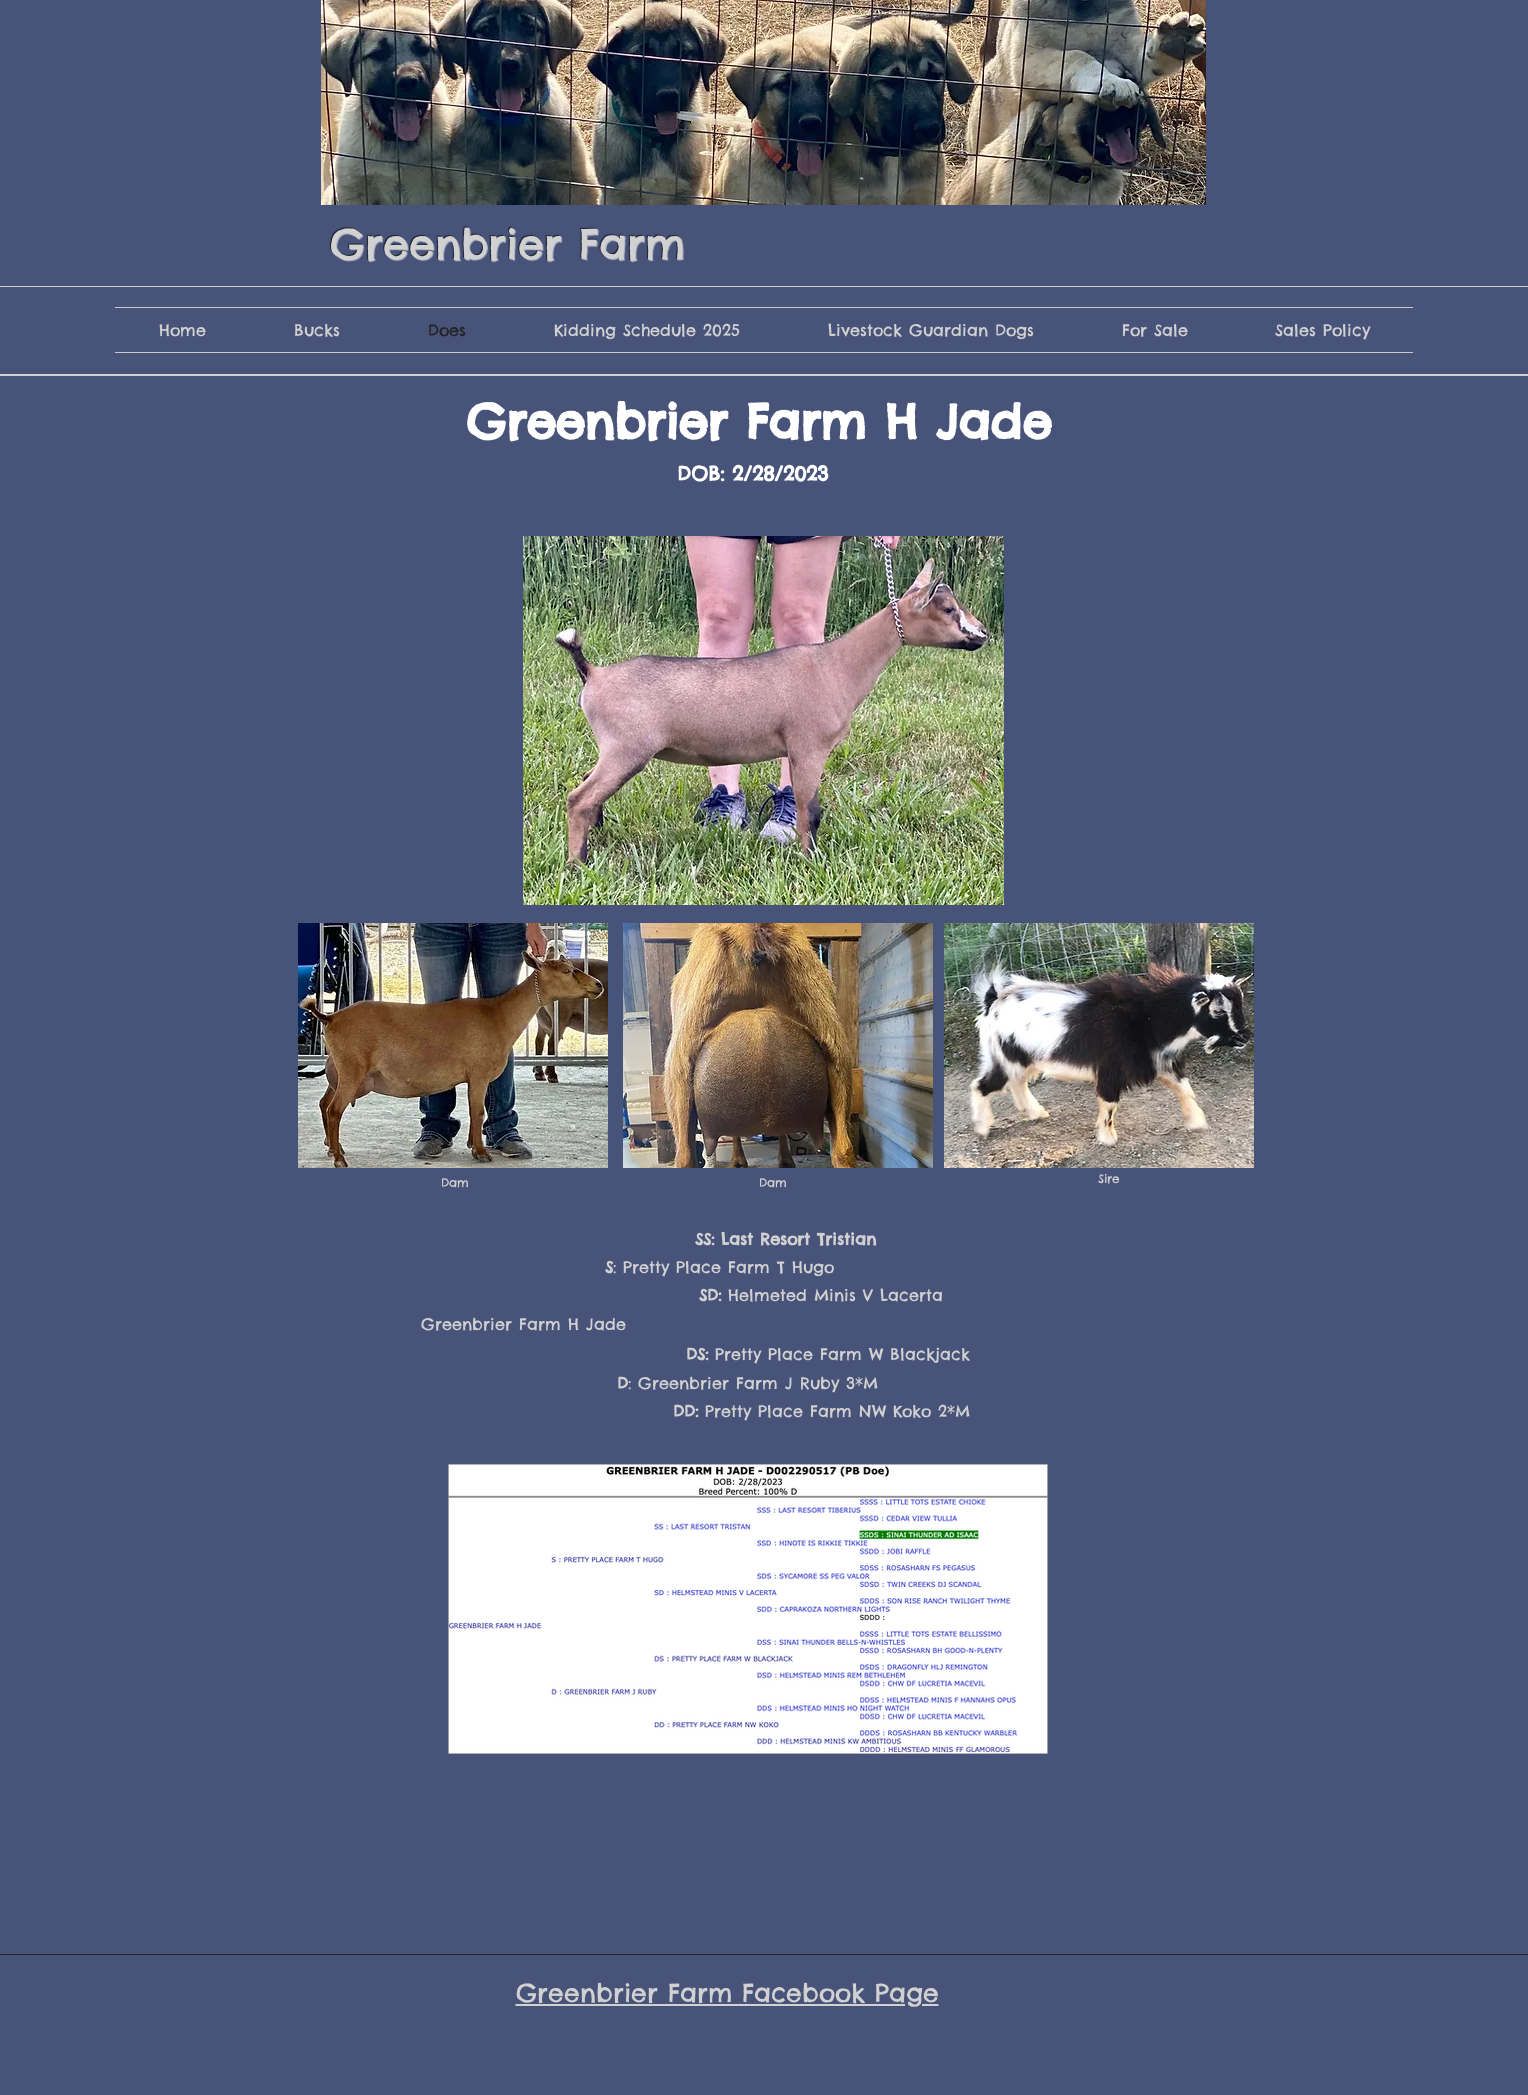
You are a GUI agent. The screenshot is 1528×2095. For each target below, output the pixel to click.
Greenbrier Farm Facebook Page (727, 1993)
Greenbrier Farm (507, 244)
